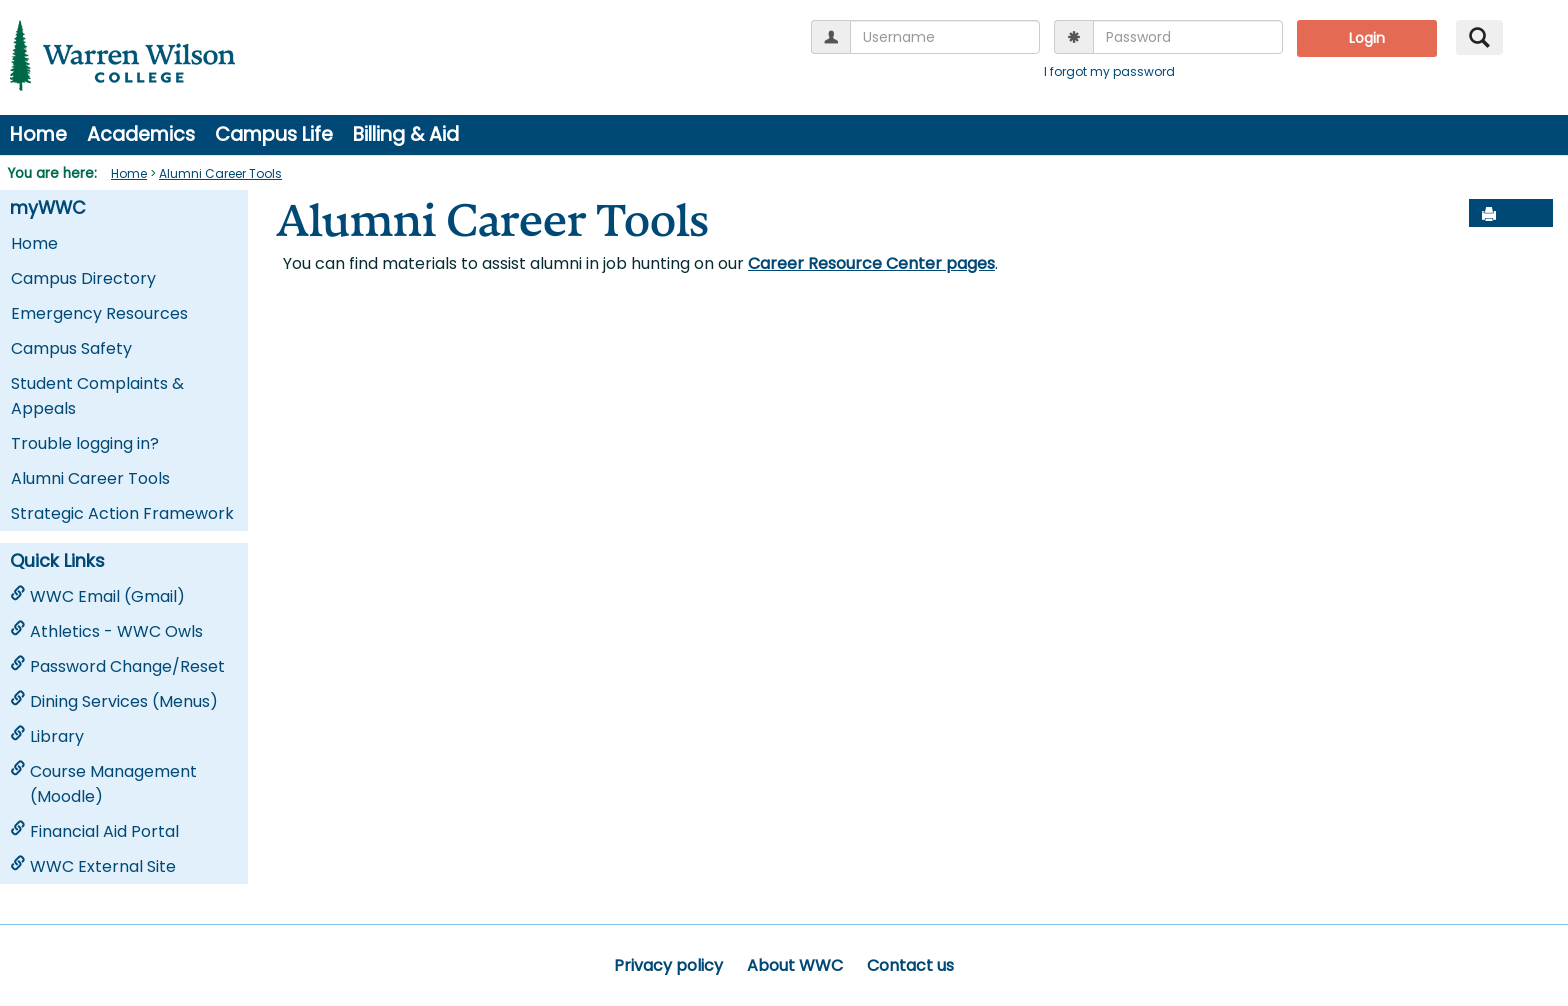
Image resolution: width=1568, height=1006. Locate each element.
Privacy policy (668, 965)
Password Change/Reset (117, 666)
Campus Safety (71, 348)
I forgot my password (1109, 71)
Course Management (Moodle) (103, 784)
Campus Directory (83, 278)
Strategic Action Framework (122, 513)
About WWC (795, 965)
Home (38, 134)
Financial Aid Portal (94, 831)
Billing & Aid (406, 134)
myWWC (48, 208)
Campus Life (274, 134)
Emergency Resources (99, 313)
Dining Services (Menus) (114, 701)
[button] (1533, 214)
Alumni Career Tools (220, 173)
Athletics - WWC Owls (106, 631)
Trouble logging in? (85, 443)
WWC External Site (93, 866)
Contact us (910, 965)
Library (47, 736)
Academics (141, 134)
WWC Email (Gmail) (97, 596)
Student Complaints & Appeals (97, 396)
